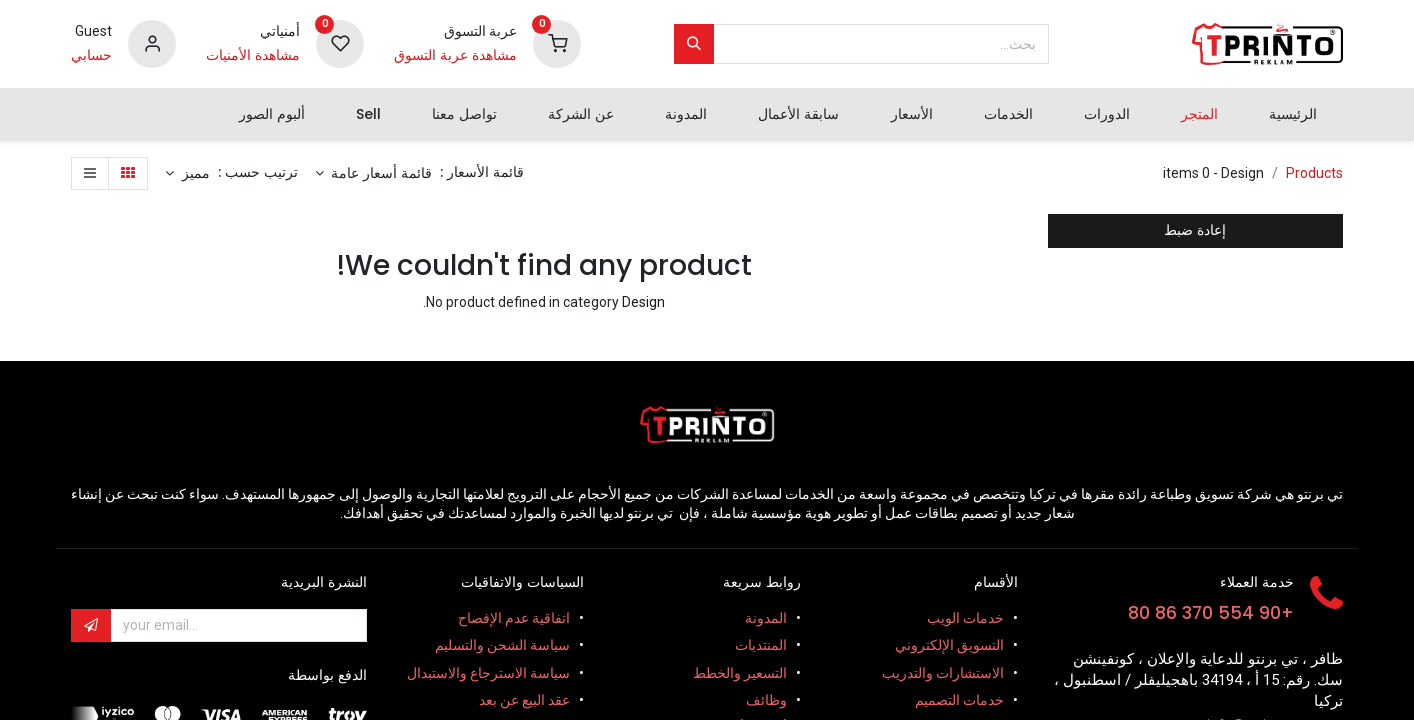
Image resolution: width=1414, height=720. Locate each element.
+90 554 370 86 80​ (1211, 613)
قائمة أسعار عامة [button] (379, 173)
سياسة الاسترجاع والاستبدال (488, 673)
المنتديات (761, 645)
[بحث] (694, 44)
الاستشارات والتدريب (943, 673)
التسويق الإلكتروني (949, 645)
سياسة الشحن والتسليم (502, 645)
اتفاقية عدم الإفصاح (514, 618)
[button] (187, 174)
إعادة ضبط (1195, 230)
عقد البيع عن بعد (524, 700)
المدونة (766, 618)
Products (1314, 173)
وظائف (766, 700)
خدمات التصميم (959, 700)
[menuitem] (1293, 115)
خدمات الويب (965, 618)
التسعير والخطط (740, 673)
